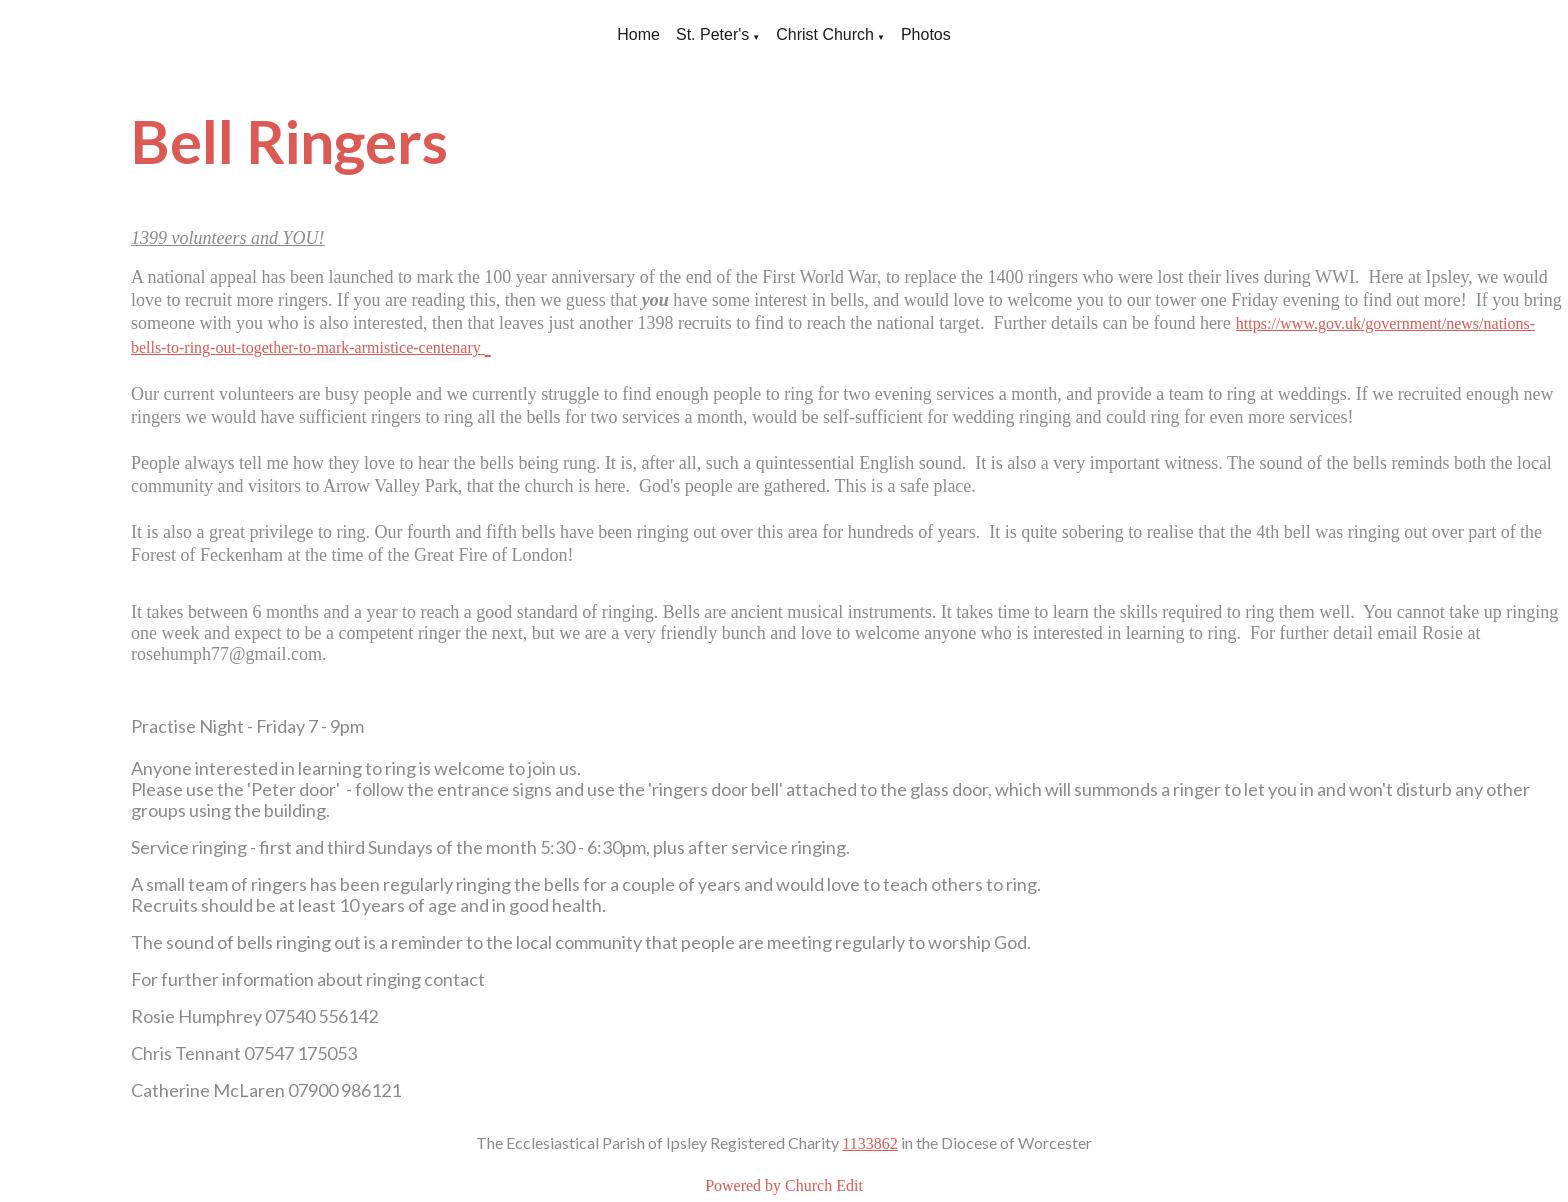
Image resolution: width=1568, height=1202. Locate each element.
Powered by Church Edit (784, 1185)
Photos (926, 34)
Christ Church (825, 34)
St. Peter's (712, 34)
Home (638, 34)
